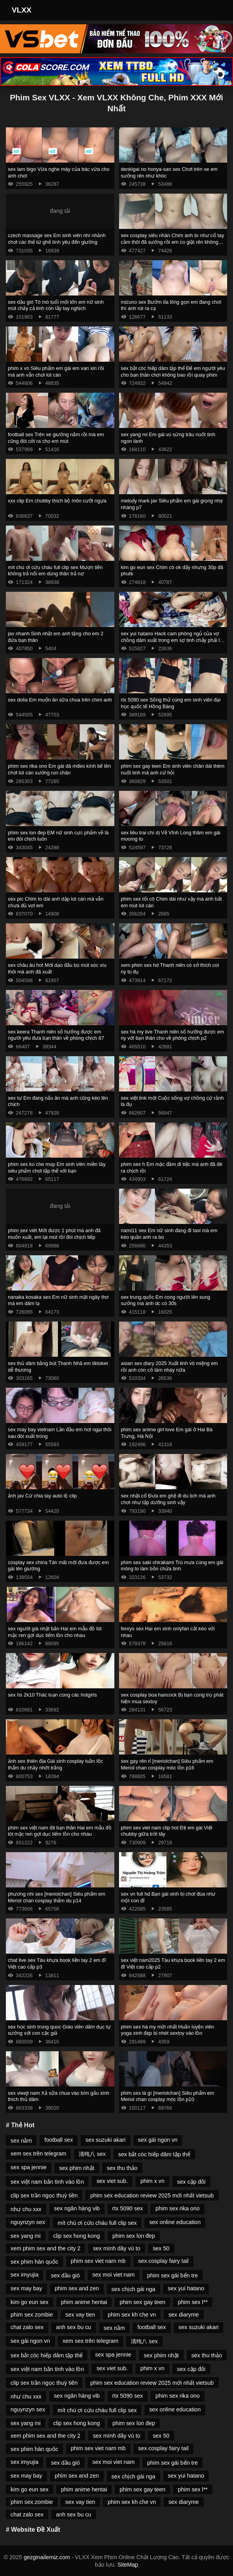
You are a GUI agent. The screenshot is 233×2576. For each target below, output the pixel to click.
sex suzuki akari (105, 2140)
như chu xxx (26, 2209)
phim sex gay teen (142, 2302)
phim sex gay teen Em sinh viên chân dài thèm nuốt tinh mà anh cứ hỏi (173, 769)
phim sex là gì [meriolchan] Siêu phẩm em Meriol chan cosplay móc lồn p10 (167, 2096)
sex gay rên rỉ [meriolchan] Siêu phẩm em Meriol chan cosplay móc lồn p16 (167, 1764)
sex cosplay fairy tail (163, 2261)
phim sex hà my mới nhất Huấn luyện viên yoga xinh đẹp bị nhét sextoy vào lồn (167, 2030)
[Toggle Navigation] (216, 10)
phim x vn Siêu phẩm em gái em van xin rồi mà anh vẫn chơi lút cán (56, 371)
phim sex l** (193, 2302)
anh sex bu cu (73, 2327)
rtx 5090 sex (127, 2208)
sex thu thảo (122, 2168)
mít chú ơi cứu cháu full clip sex (97, 2223)
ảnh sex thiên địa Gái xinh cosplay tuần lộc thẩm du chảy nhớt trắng (55, 1764)
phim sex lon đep (133, 2236)
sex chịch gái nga (133, 2289)
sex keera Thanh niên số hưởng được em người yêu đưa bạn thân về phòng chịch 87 (56, 1035)
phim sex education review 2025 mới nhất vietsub (151, 2195)
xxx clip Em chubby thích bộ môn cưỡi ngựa (57, 501)
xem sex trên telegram (38, 2153)
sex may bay (26, 2288)
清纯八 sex (92, 2154)
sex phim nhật (76, 2168)
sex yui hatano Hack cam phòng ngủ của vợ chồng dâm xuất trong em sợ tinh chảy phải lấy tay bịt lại (173, 640)
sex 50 (161, 2248)
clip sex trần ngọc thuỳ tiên (44, 2195)
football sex (58, 2140)
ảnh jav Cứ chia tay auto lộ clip (42, 1496)
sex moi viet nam (113, 2274)
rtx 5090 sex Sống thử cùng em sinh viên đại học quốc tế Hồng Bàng (170, 703)
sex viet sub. (112, 2181)
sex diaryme (183, 2314)
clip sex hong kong (76, 2236)
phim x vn (152, 2181)
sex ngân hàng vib (77, 2208)
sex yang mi (26, 2236)
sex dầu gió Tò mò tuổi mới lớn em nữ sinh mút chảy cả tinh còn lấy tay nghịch (56, 305)
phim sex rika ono (177, 2208)
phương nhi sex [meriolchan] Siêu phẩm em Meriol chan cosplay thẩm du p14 (56, 1897)
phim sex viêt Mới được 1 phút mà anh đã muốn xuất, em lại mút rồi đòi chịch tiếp (54, 1233)
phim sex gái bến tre (172, 2275)
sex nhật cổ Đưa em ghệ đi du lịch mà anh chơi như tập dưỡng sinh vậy (168, 1499)
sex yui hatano (186, 2288)
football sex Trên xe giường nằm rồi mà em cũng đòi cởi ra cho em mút (56, 437)
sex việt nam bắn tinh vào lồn (47, 2182)
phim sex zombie (32, 2314)
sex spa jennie (29, 2167)
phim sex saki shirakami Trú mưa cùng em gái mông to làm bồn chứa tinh (172, 1565)
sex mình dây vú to (116, 2248)
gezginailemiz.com (46, 2557)
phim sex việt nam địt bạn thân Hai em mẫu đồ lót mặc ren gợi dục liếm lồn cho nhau (60, 1831)
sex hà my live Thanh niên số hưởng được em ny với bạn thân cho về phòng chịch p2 (172, 1035)
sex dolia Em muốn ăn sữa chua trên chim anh (60, 700)
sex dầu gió (65, 2275)
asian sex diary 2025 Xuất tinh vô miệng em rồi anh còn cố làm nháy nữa (169, 1366)
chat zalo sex (27, 2327)
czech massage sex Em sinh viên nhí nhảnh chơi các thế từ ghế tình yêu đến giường (57, 238)
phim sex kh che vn (132, 2314)
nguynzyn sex (28, 2222)
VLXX (21, 10)
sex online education (174, 2222)
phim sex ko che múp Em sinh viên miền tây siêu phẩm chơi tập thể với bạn (57, 1167)
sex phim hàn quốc (34, 2262)
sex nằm (21, 2140)
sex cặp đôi (191, 2182)
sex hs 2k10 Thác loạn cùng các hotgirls (52, 1695)
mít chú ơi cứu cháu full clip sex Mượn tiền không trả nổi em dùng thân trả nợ (55, 570)
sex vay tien (80, 2314)
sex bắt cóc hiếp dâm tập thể (154, 2154)
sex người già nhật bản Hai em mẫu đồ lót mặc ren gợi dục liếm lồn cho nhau (54, 1632)
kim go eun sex (30, 2302)
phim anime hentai (84, 2302)
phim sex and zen (77, 2288)
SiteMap (127, 2564)
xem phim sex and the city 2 (45, 2248)
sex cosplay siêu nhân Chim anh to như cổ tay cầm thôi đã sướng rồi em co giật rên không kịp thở (172, 241)
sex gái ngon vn (158, 2140)
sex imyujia (24, 2274)
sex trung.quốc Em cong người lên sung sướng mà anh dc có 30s (165, 1300)
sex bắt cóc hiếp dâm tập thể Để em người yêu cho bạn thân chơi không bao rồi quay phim (173, 371)
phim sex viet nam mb (98, 2261)
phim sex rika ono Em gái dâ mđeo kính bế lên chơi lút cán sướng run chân (59, 769)
